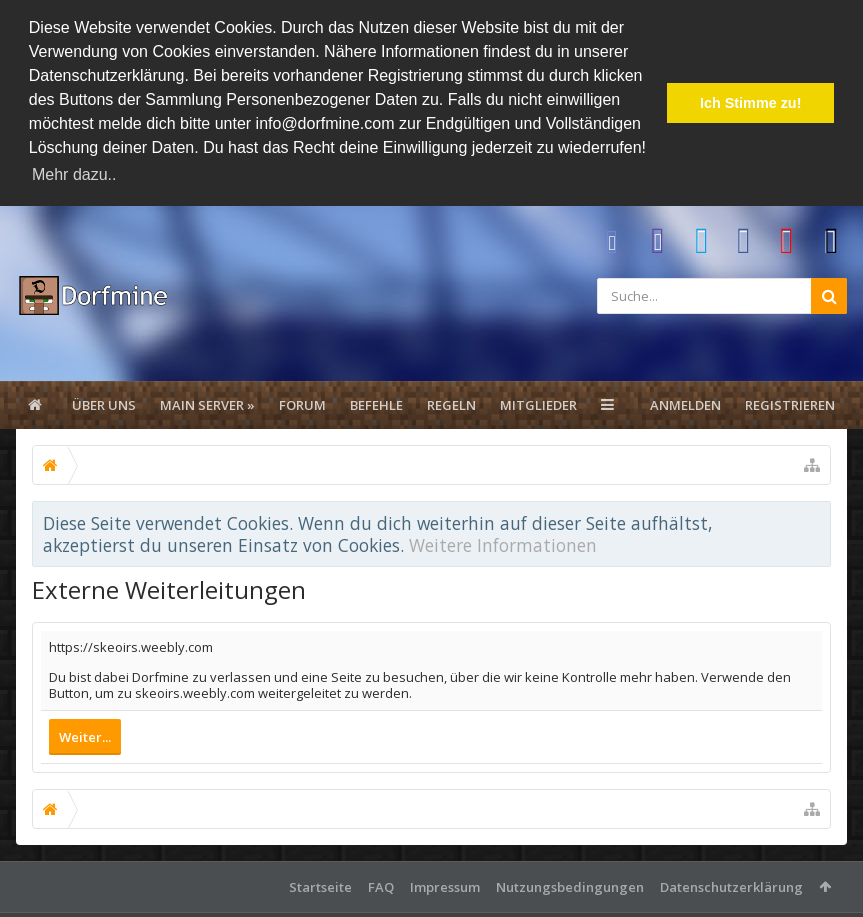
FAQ (381, 886)
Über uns (104, 404)
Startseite (320, 886)
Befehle (376, 404)
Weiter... (85, 736)
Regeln (451, 404)
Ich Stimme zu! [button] (751, 103)
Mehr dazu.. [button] (74, 174)
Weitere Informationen (503, 544)
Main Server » (207, 404)
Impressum (445, 886)
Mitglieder (538, 404)
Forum (302, 404)
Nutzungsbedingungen (570, 886)
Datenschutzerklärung (731, 886)
